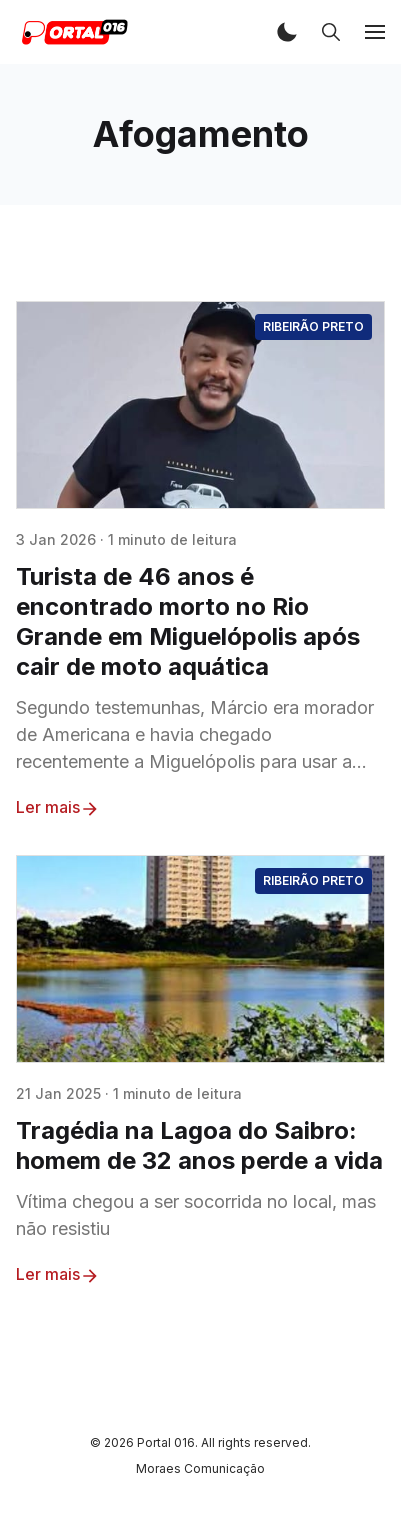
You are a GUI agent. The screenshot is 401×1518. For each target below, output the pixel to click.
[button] (287, 32)
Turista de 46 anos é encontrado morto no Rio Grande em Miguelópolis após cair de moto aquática (188, 621)
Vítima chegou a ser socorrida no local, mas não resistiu (196, 1215)
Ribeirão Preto (313, 326)
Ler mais (58, 808)
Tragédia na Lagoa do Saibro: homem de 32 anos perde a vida (199, 1145)
